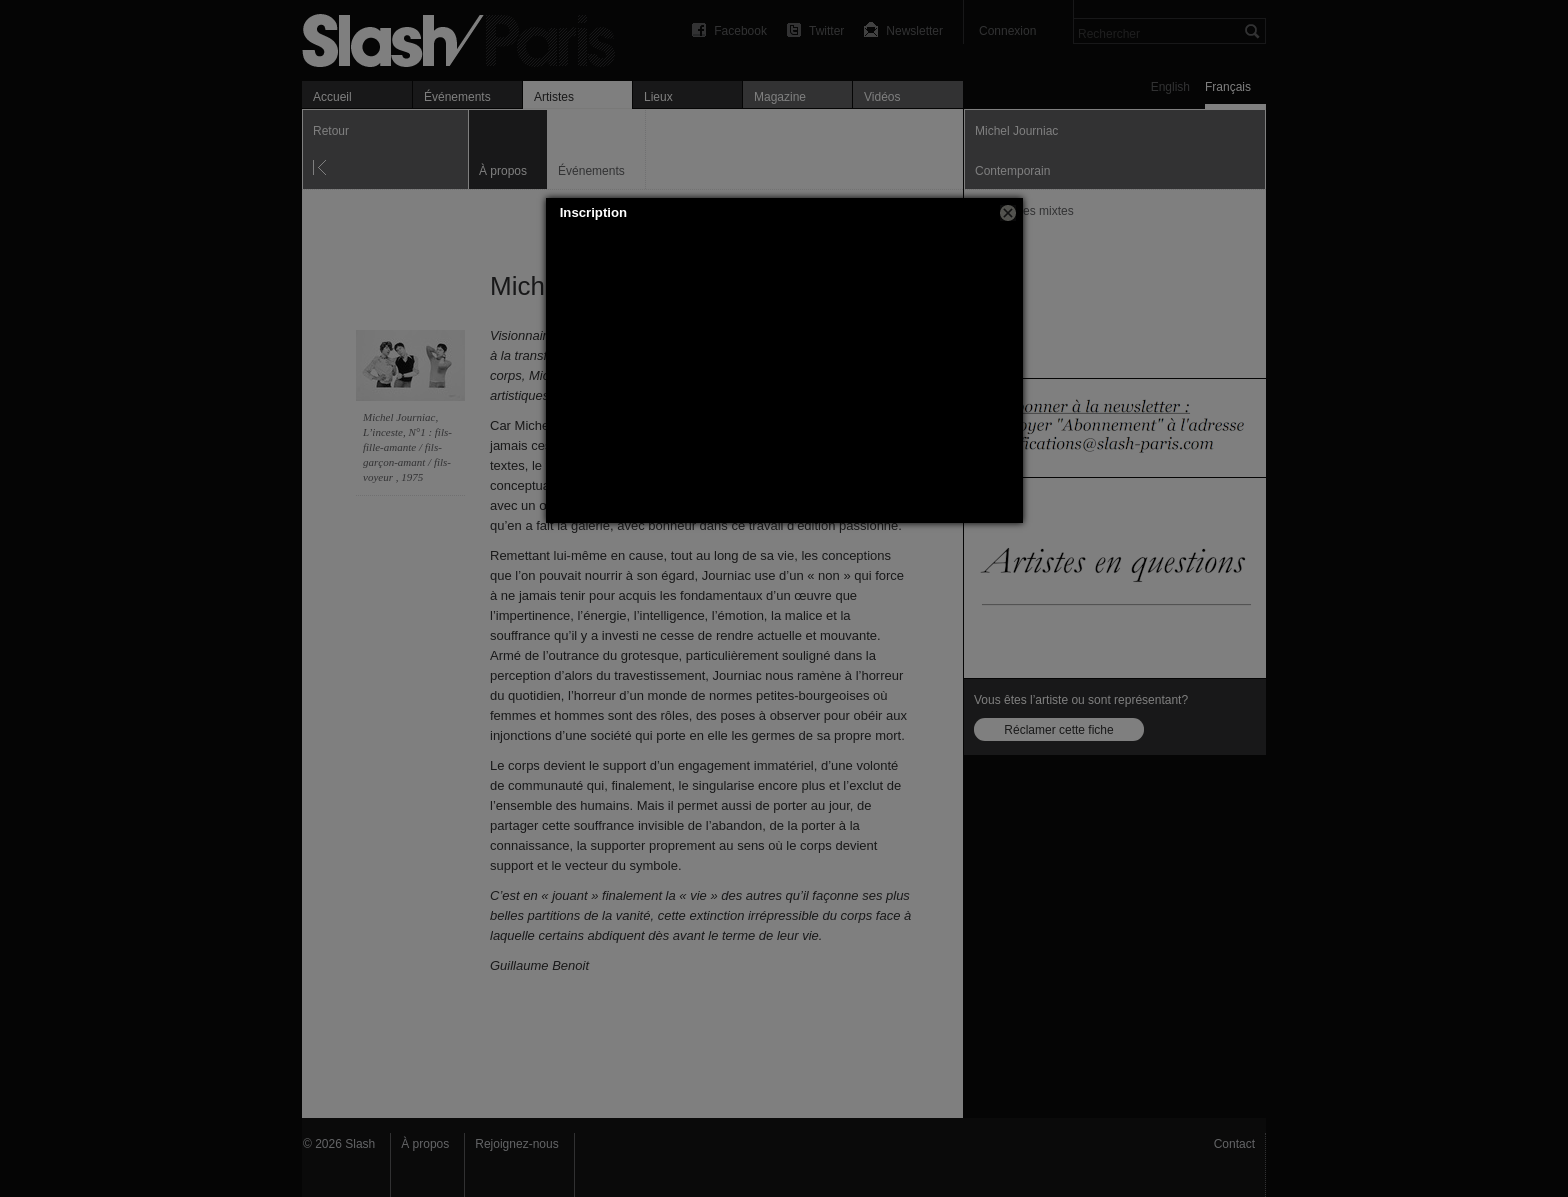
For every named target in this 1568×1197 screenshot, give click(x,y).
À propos (425, 1144)
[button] (1008, 213)
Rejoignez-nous (516, 1144)
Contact (1234, 1144)
